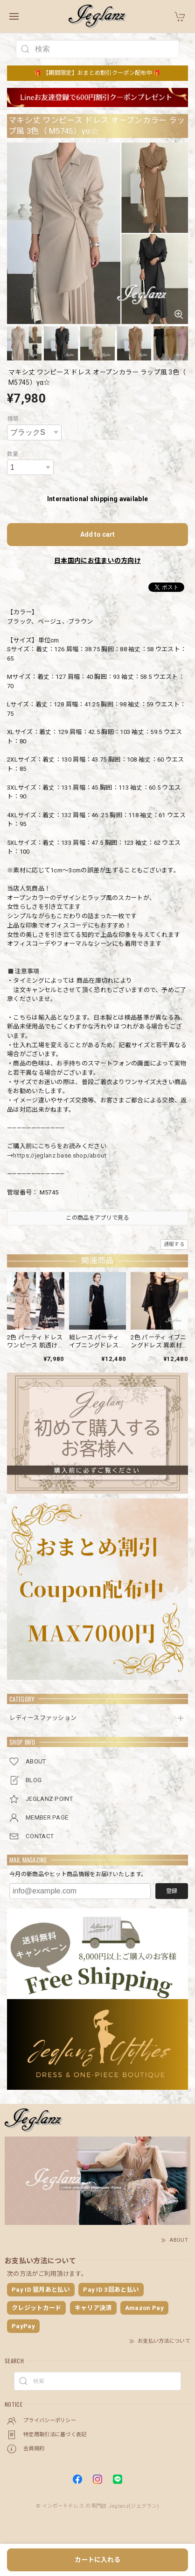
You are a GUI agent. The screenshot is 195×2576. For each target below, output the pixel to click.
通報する (174, 1244)
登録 (171, 1891)
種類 (13, 419)
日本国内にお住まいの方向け (97, 560)
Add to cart (97, 534)
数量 (13, 454)
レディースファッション (43, 1717)
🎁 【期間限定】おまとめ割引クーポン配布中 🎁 (98, 73)
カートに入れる (97, 2559)
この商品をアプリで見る (97, 1218)
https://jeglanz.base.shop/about (59, 1155)
